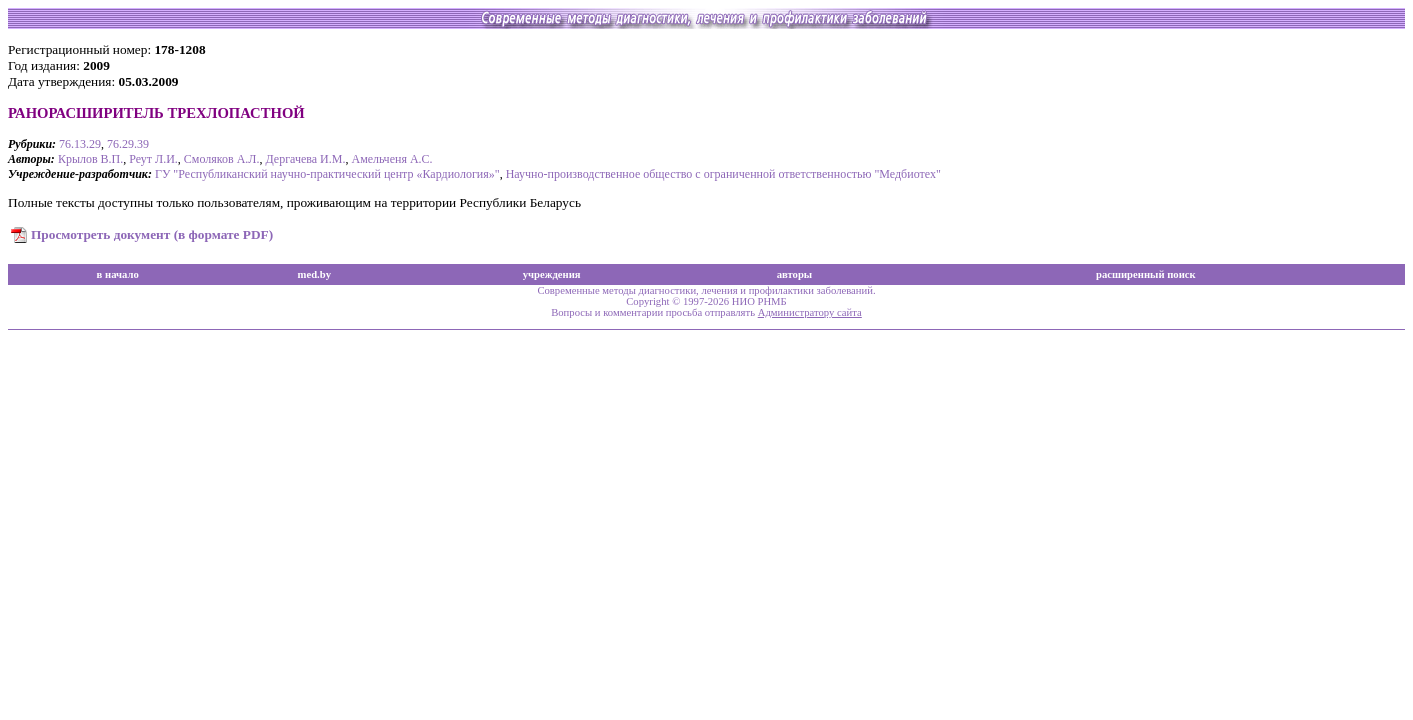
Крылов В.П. (90, 159)
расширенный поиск (1146, 274)
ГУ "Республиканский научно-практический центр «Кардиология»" (327, 174)
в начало (118, 274)
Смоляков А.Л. (222, 159)
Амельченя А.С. (391, 159)
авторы (795, 274)
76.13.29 (80, 144)
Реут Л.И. (153, 159)
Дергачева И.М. (306, 159)
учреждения (552, 274)
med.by (314, 274)
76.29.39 (128, 144)
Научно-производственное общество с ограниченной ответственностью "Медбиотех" (723, 174)
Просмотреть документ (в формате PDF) (152, 234)
